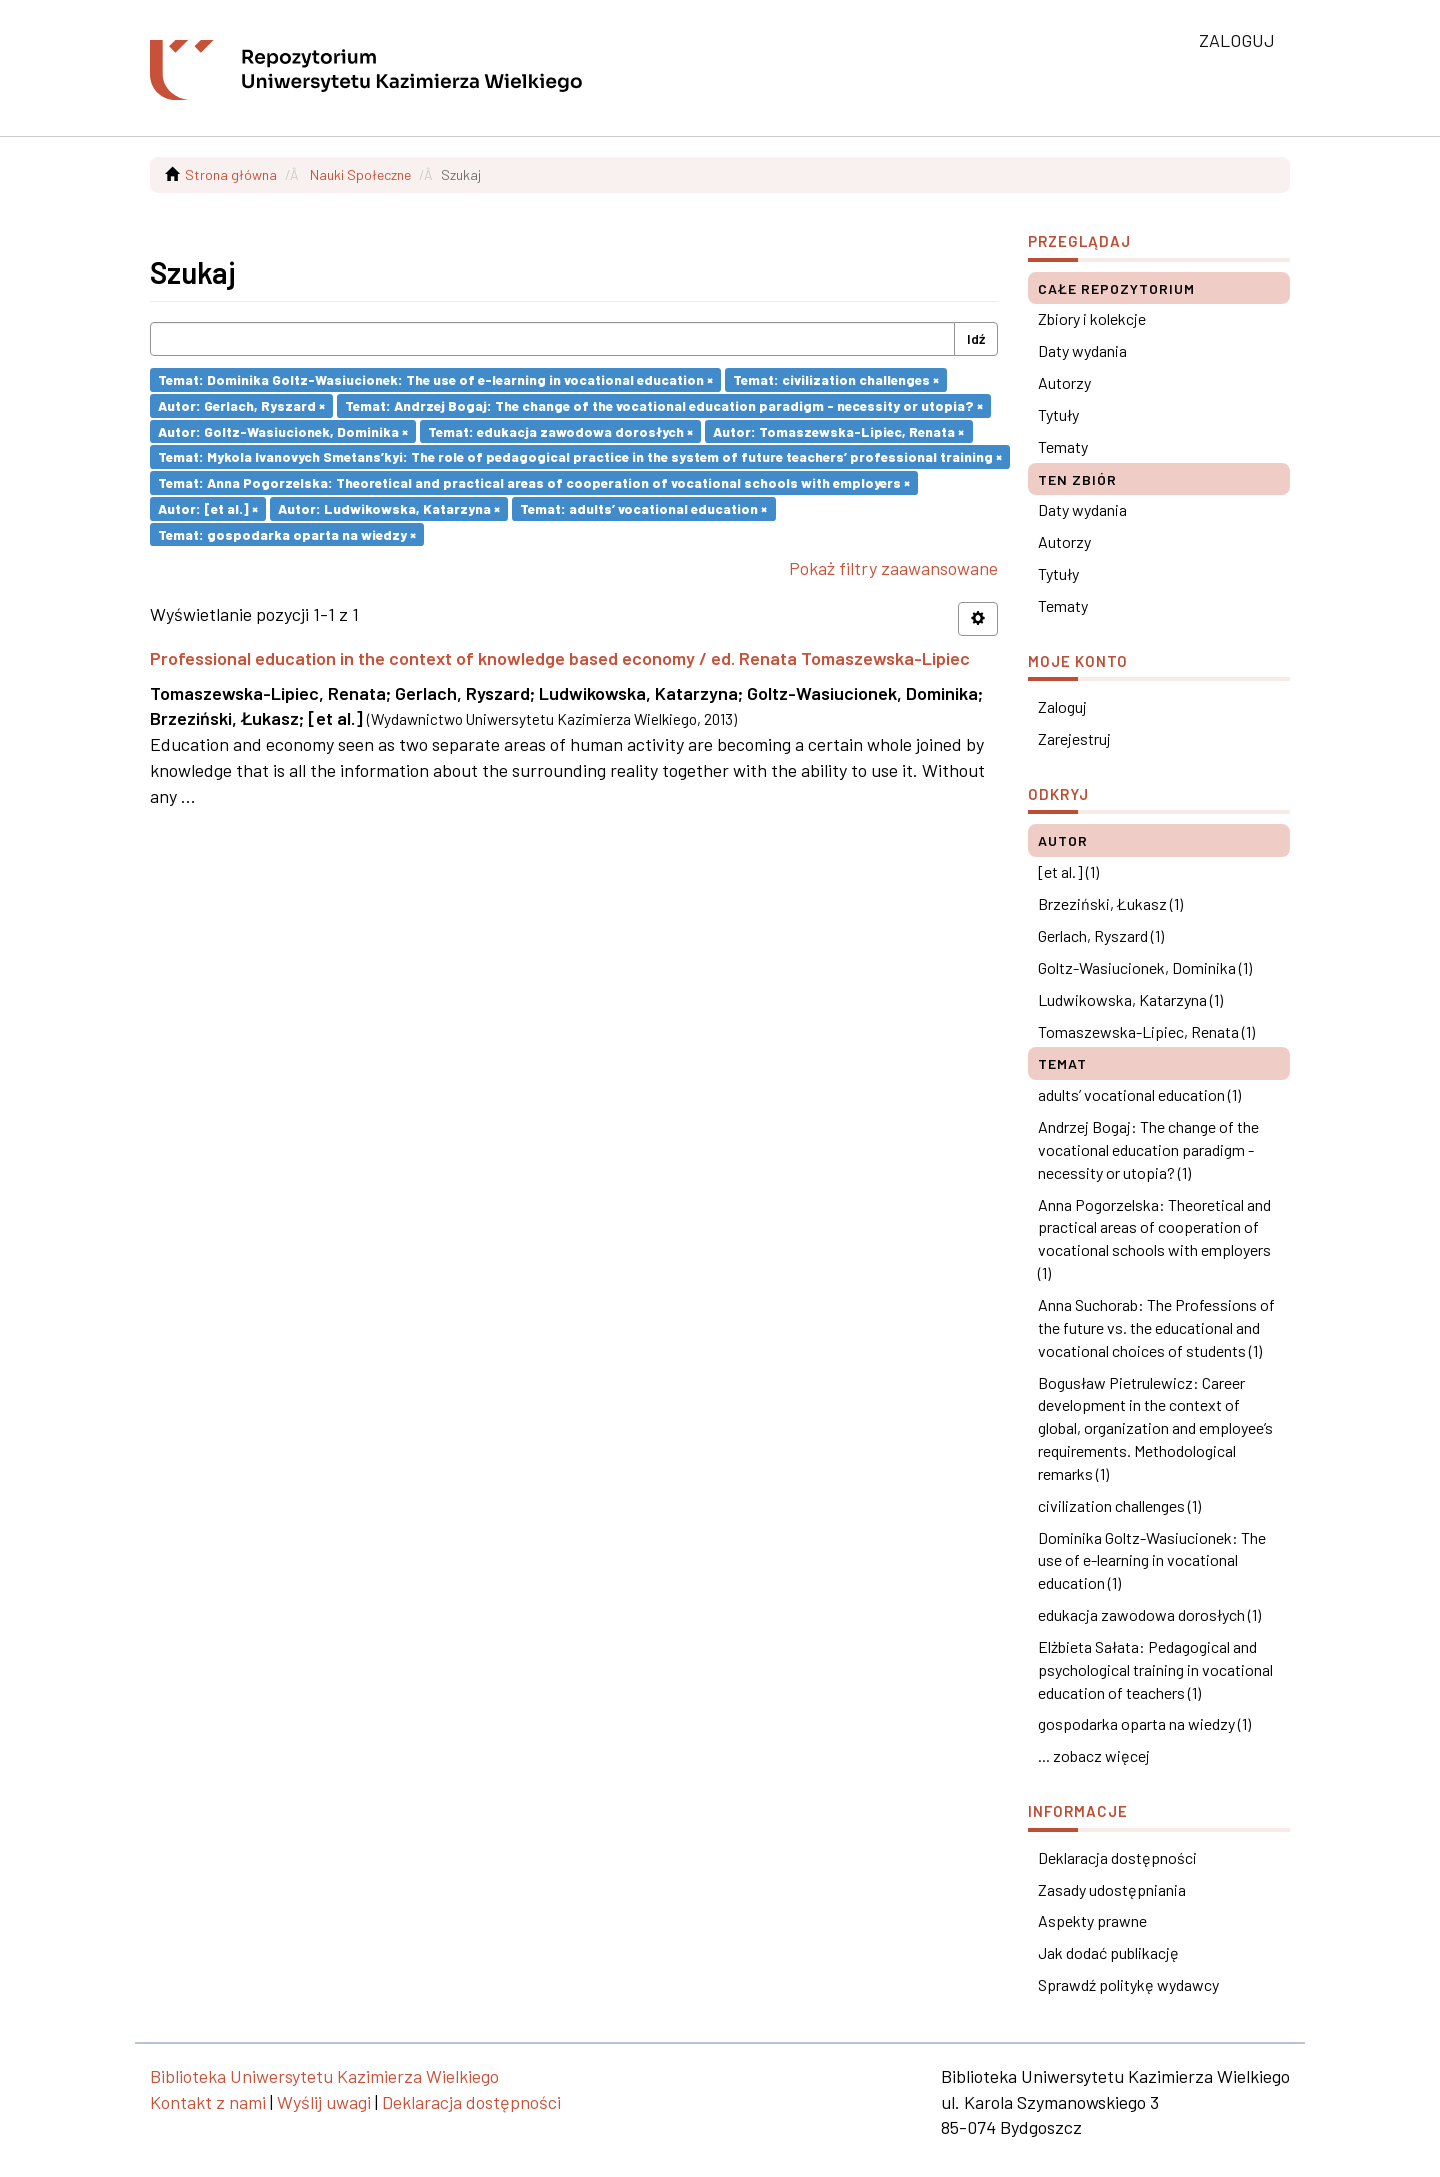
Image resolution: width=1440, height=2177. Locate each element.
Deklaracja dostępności (1117, 1857)
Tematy (1063, 446)
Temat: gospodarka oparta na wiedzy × (287, 533)
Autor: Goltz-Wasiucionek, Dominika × (283, 430)
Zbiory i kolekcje (1092, 318)
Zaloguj (1062, 706)
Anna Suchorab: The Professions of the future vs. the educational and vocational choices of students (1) (1156, 1327)
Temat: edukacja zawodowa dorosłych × (560, 430)
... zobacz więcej (1094, 1755)
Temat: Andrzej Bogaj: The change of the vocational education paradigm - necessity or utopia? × (664, 405)
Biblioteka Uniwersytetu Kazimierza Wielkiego (324, 2076)
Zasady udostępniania (1112, 1889)
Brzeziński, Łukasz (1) (1110, 903)
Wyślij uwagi (324, 2102)
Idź (976, 338)
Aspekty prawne (1092, 1920)
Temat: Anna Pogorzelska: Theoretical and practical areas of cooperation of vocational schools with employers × (534, 482)
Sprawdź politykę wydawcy (1128, 1984)
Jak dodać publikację (1108, 1952)
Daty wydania (1082, 350)
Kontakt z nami (208, 2102)
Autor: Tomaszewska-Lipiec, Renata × (838, 430)
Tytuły (1058, 414)
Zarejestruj (1074, 738)
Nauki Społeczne (360, 174)
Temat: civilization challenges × (836, 379)
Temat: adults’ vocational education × (643, 508)
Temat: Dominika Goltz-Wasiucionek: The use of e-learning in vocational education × (435, 379)
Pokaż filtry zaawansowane (893, 568)
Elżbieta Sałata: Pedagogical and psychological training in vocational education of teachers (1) (1155, 1669)
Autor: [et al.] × (208, 508)
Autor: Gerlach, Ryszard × (241, 405)
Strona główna (231, 174)
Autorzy (1064, 382)
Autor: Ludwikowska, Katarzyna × (389, 508)
